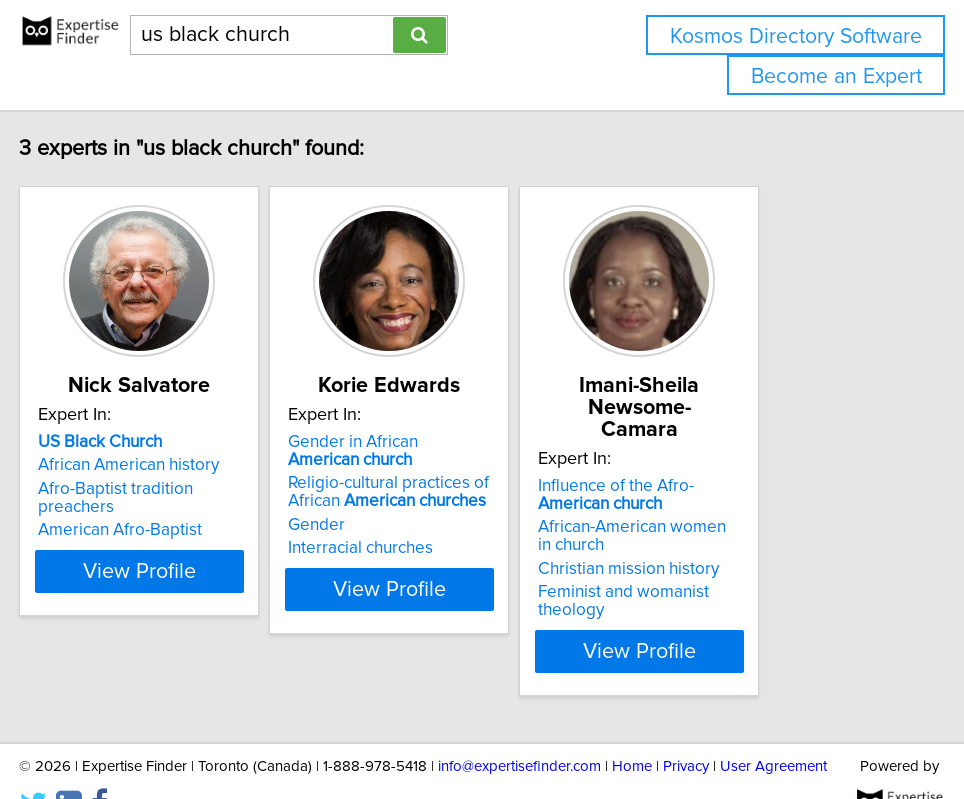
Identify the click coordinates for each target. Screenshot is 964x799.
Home (632, 726)
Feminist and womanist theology (771, 570)
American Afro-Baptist (133, 534)
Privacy (686, 726)
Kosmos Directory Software (796, 36)
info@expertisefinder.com (519, 726)
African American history (141, 487)
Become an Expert (836, 76)
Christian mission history (741, 547)
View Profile (177, 611)
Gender (379, 547)
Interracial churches (423, 570)
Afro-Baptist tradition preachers (168, 511)
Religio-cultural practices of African (451, 514)
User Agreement (773, 726)
